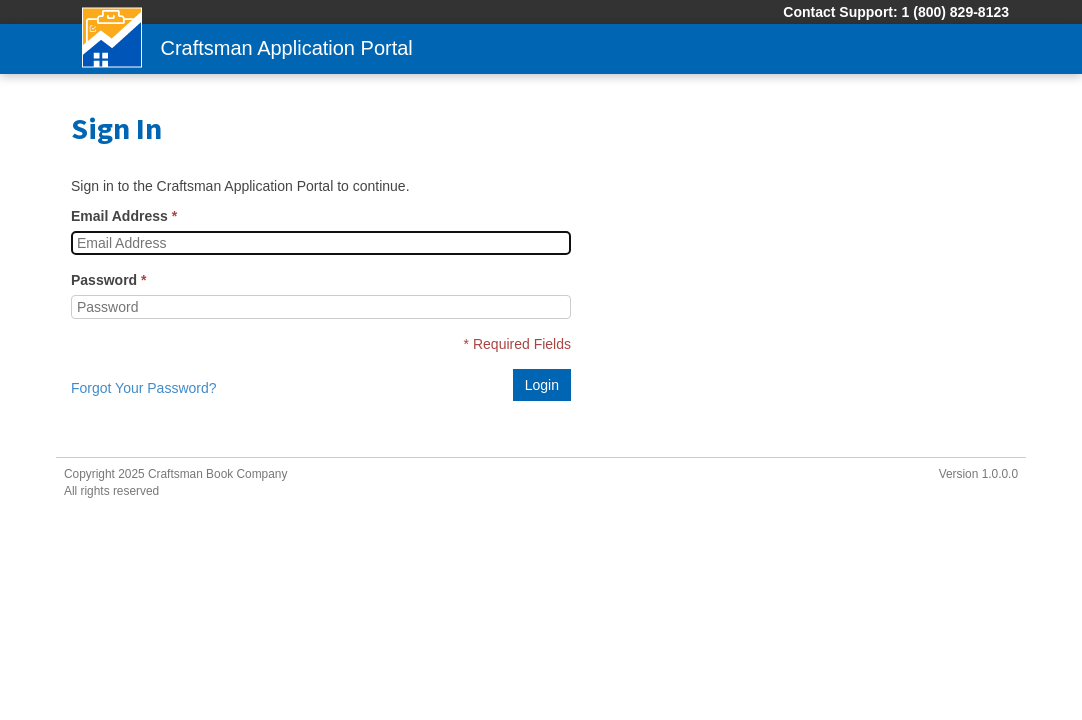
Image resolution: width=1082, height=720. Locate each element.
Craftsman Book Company (217, 474)
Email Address (119, 216)
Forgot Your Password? (144, 388)
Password (104, 280)
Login (542, 385)
